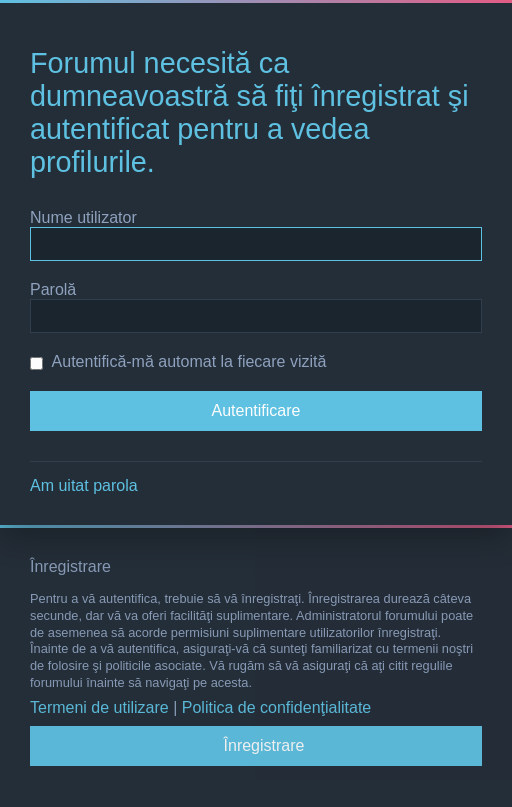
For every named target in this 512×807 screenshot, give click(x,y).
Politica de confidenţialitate (276, 707)
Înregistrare (264, 745)
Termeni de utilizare (99, 707)
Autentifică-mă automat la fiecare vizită (178, 361)
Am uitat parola (84, 485)
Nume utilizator (83, 217)
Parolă (53, 289)
